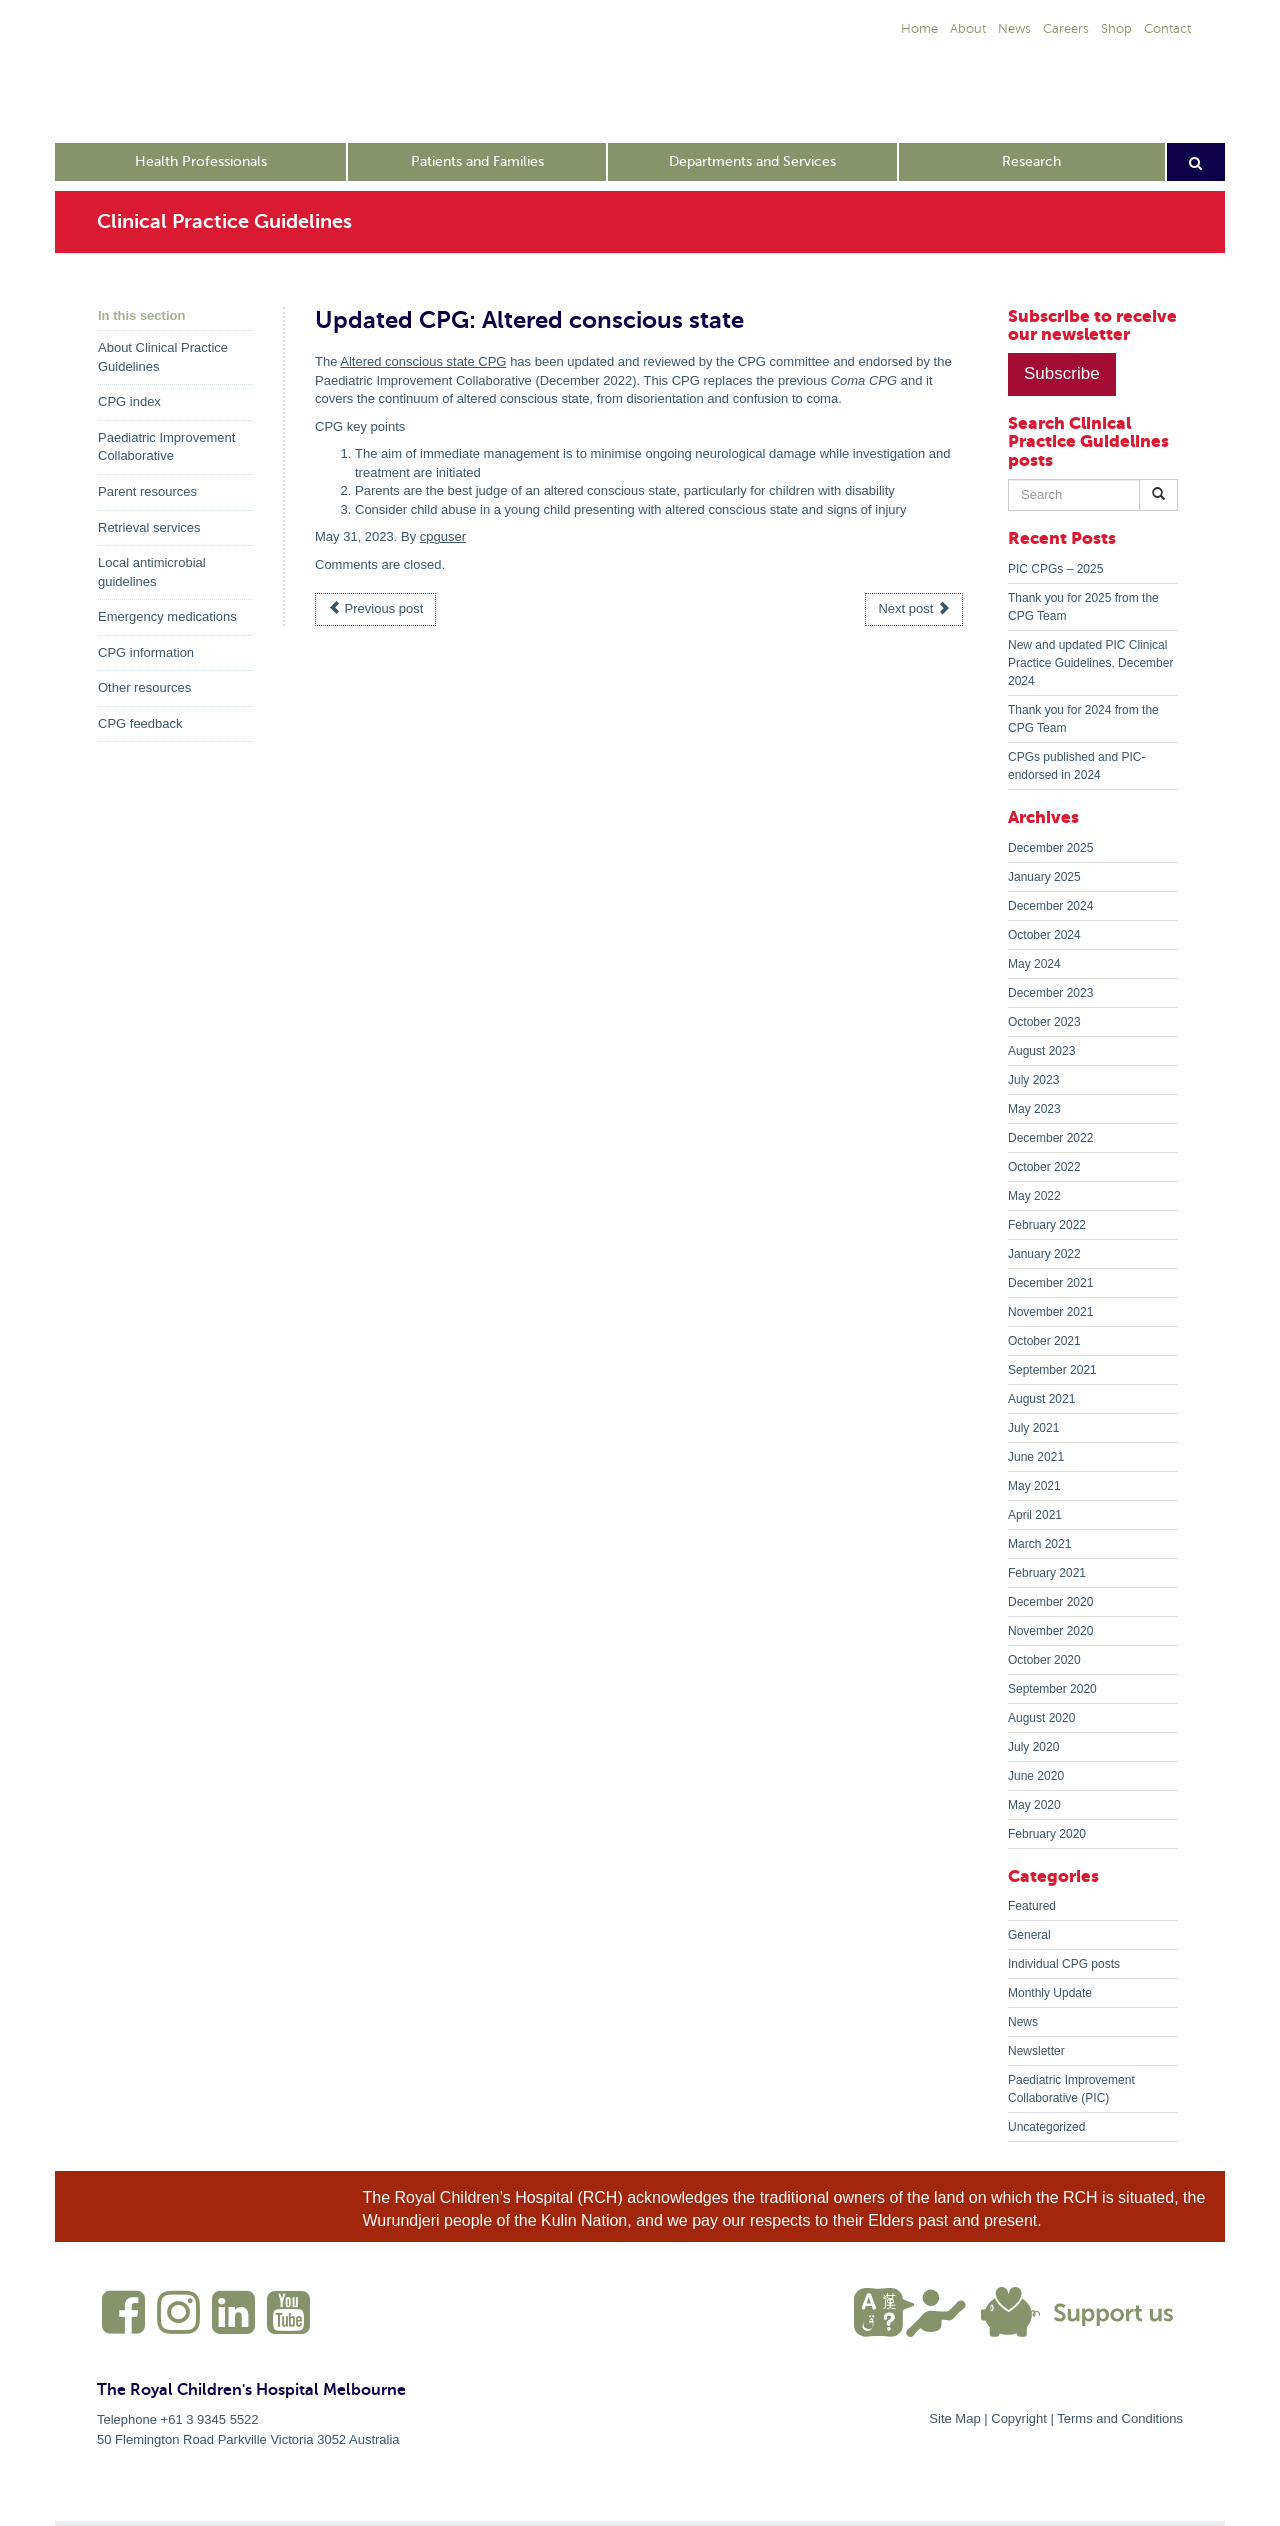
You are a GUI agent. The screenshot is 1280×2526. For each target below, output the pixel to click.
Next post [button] (914, 608)
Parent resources (147, 491)
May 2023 (1034, 1109)
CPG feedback (140, 723)
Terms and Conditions (1120, 2418)
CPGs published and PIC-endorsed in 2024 (1076, 766)
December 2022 (1050, 1138)
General (1029, 1935)
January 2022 (1044, 1254)
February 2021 (1047, 1573)
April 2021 (1035, 1515)
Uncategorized (1046, 2127)
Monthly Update (1050, 1993)
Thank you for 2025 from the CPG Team (1083, 607)
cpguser (443, 536)
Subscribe (1062, 373)
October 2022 (1044, 1167)
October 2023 (1044, 1022)
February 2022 (1047, 1225)
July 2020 (1033, 1747)
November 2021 (1050, 1312)
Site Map (954, 2418)
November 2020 (1050, 1631)
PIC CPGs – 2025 (1055, 569)
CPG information (146, 652)
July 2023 (1033, 1080)
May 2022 (1034, 1196)
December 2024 (1050, 906)
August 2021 (1041, 1399)
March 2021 (1039, 1544)
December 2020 (1050, 1602)
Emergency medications (167, 616)
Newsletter (1036, 2051)
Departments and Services (752, 161)
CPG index (129, 401)
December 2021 (1050, 1283)
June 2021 (1036, 1457)
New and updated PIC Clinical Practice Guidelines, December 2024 (1090, 663)
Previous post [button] (375, 608)
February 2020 (1047, 1834)
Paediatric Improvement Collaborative (166, 447)
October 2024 (1044, 935)
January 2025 (1044, 877)
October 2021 (1044, 1341)
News (1023, 2022)
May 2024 (1034, 964)
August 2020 (1041, 1718)
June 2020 (1036, 1776)
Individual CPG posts (1064, 1964)
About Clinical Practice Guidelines (163, 357)
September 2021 (1052, 1370)
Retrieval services (149, 527)
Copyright (1019, 2418)
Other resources (144, 687)
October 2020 (1044, 1660)
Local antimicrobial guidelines (152, 572)
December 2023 (1050, 993)
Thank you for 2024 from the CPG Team (1083, 719)
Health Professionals (201, 161)
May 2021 (1034, 1486)
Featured (1032, 1906)
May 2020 (1034, 1805)
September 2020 (1052, 1689)
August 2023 (1041, 1051)
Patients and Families (477, 161)
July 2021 (1033, 1428)
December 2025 (1050, 848)
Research (1031, 161)
